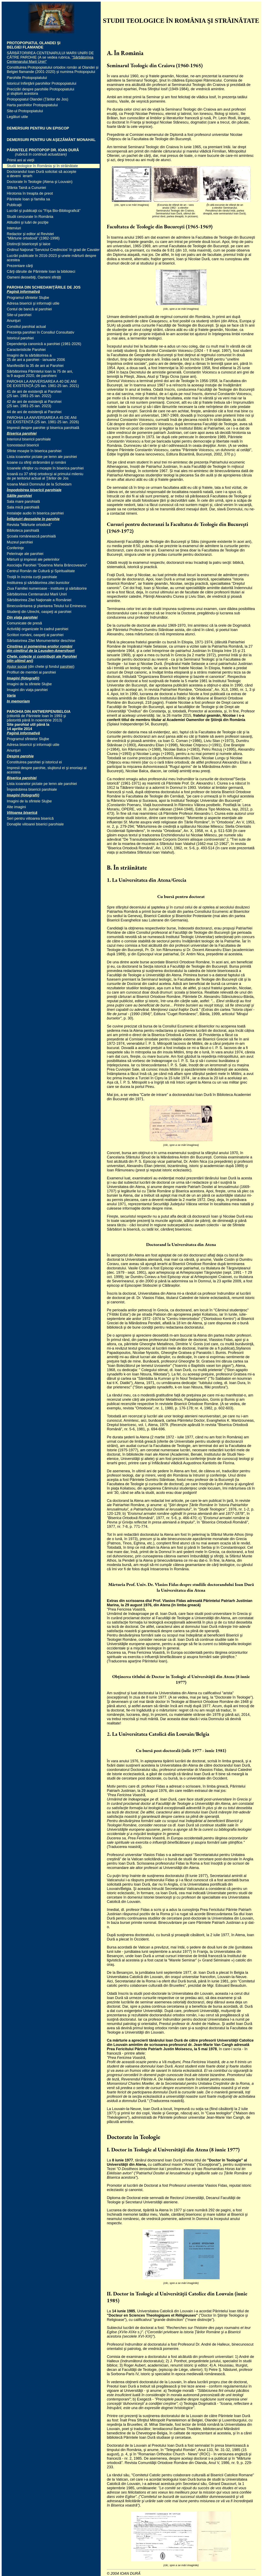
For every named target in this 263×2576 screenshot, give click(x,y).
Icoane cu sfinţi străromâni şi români (36, 462)
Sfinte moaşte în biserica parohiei (34, 451)
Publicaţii (14, 205)
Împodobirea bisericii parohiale (32, 789)
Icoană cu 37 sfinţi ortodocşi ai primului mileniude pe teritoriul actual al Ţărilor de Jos (45, 476)
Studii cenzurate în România (30, 217)
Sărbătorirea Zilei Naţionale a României (39, 600)
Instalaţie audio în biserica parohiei (35, 513)
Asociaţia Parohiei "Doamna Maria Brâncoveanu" (47, 565)
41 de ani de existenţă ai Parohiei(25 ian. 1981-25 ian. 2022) (34, 393)
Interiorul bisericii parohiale (29, 439)
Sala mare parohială (23, 501)
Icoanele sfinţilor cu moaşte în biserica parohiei (45, 468)
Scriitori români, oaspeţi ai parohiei (35, 635)
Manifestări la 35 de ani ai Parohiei (35, 366)
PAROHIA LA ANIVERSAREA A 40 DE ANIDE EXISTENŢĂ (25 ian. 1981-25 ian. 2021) (43, 383)
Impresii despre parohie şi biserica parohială (43, 428)
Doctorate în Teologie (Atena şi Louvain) (40, 182)
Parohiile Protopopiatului (27, 78)
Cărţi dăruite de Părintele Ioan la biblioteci (41, 271)
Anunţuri (14, 321)
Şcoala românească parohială (31, 536)
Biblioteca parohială (23, 530)
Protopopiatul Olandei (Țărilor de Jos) (37, 99)
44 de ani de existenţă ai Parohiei (34, 412)
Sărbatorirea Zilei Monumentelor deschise (41, 641)
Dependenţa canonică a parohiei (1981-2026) (44, 344)
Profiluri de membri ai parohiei (31, 672)
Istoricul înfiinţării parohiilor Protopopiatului (41, 83)
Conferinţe (15, 548)
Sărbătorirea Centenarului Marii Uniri (37, 594)
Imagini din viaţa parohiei (27, 690)
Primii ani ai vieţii (20, 160)
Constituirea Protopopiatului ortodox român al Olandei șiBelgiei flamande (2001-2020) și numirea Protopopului (52, 69)
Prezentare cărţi (20, 266)
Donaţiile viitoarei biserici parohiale (35, 824)
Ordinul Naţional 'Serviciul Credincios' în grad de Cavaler (53, 250)
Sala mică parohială (23, 507)
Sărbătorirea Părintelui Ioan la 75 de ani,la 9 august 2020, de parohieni (40, 373)
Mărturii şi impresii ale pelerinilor (33, 559)
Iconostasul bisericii (23, 445)
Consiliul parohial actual (26, 327)
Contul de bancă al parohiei (29, 309)
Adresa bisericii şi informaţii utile (33, 303)
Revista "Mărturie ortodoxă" (29, 525)
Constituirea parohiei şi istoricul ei (34, 762)
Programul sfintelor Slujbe (28, 298)
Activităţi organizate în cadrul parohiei (37, 629)
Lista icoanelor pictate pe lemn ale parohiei (42, 457)
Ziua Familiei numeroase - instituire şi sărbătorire (47, 588)
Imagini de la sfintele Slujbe (29, 684)
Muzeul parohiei (20, 542)
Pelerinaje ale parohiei (25, 554)
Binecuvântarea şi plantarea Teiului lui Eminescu (46, 606)
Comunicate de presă (24, 623)
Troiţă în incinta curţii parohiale (32, 577)
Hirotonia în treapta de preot (30, 193)
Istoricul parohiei (20, 338)
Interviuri (14, 228)
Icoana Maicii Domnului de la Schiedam (39, 484)
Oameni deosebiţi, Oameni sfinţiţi (34, 277)
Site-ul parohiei (19, 315)
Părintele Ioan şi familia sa (28, 199)
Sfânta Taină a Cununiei (26, 188)
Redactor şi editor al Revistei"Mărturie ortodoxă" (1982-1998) (33, 236)
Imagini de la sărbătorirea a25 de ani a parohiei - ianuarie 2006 (36, 357)
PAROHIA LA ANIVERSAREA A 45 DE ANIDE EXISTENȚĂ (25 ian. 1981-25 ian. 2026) (43, 420)
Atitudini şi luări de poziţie (27, 222)
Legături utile (17, 117)
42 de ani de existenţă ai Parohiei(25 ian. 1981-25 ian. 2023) (34, 404)
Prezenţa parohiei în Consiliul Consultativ (40, 332)
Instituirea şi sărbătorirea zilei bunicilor (38, 583)
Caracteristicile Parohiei (26, 350)
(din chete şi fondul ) (40, 667)
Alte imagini (16, 807)
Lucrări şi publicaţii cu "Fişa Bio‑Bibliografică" (44, 211)
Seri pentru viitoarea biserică (30, 818)
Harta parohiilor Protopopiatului (32, 105)
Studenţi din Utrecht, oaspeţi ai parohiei (39, 612)
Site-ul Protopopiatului (25, 111)
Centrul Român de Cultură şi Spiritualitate (41, 571)
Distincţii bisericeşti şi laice (28, 244)
